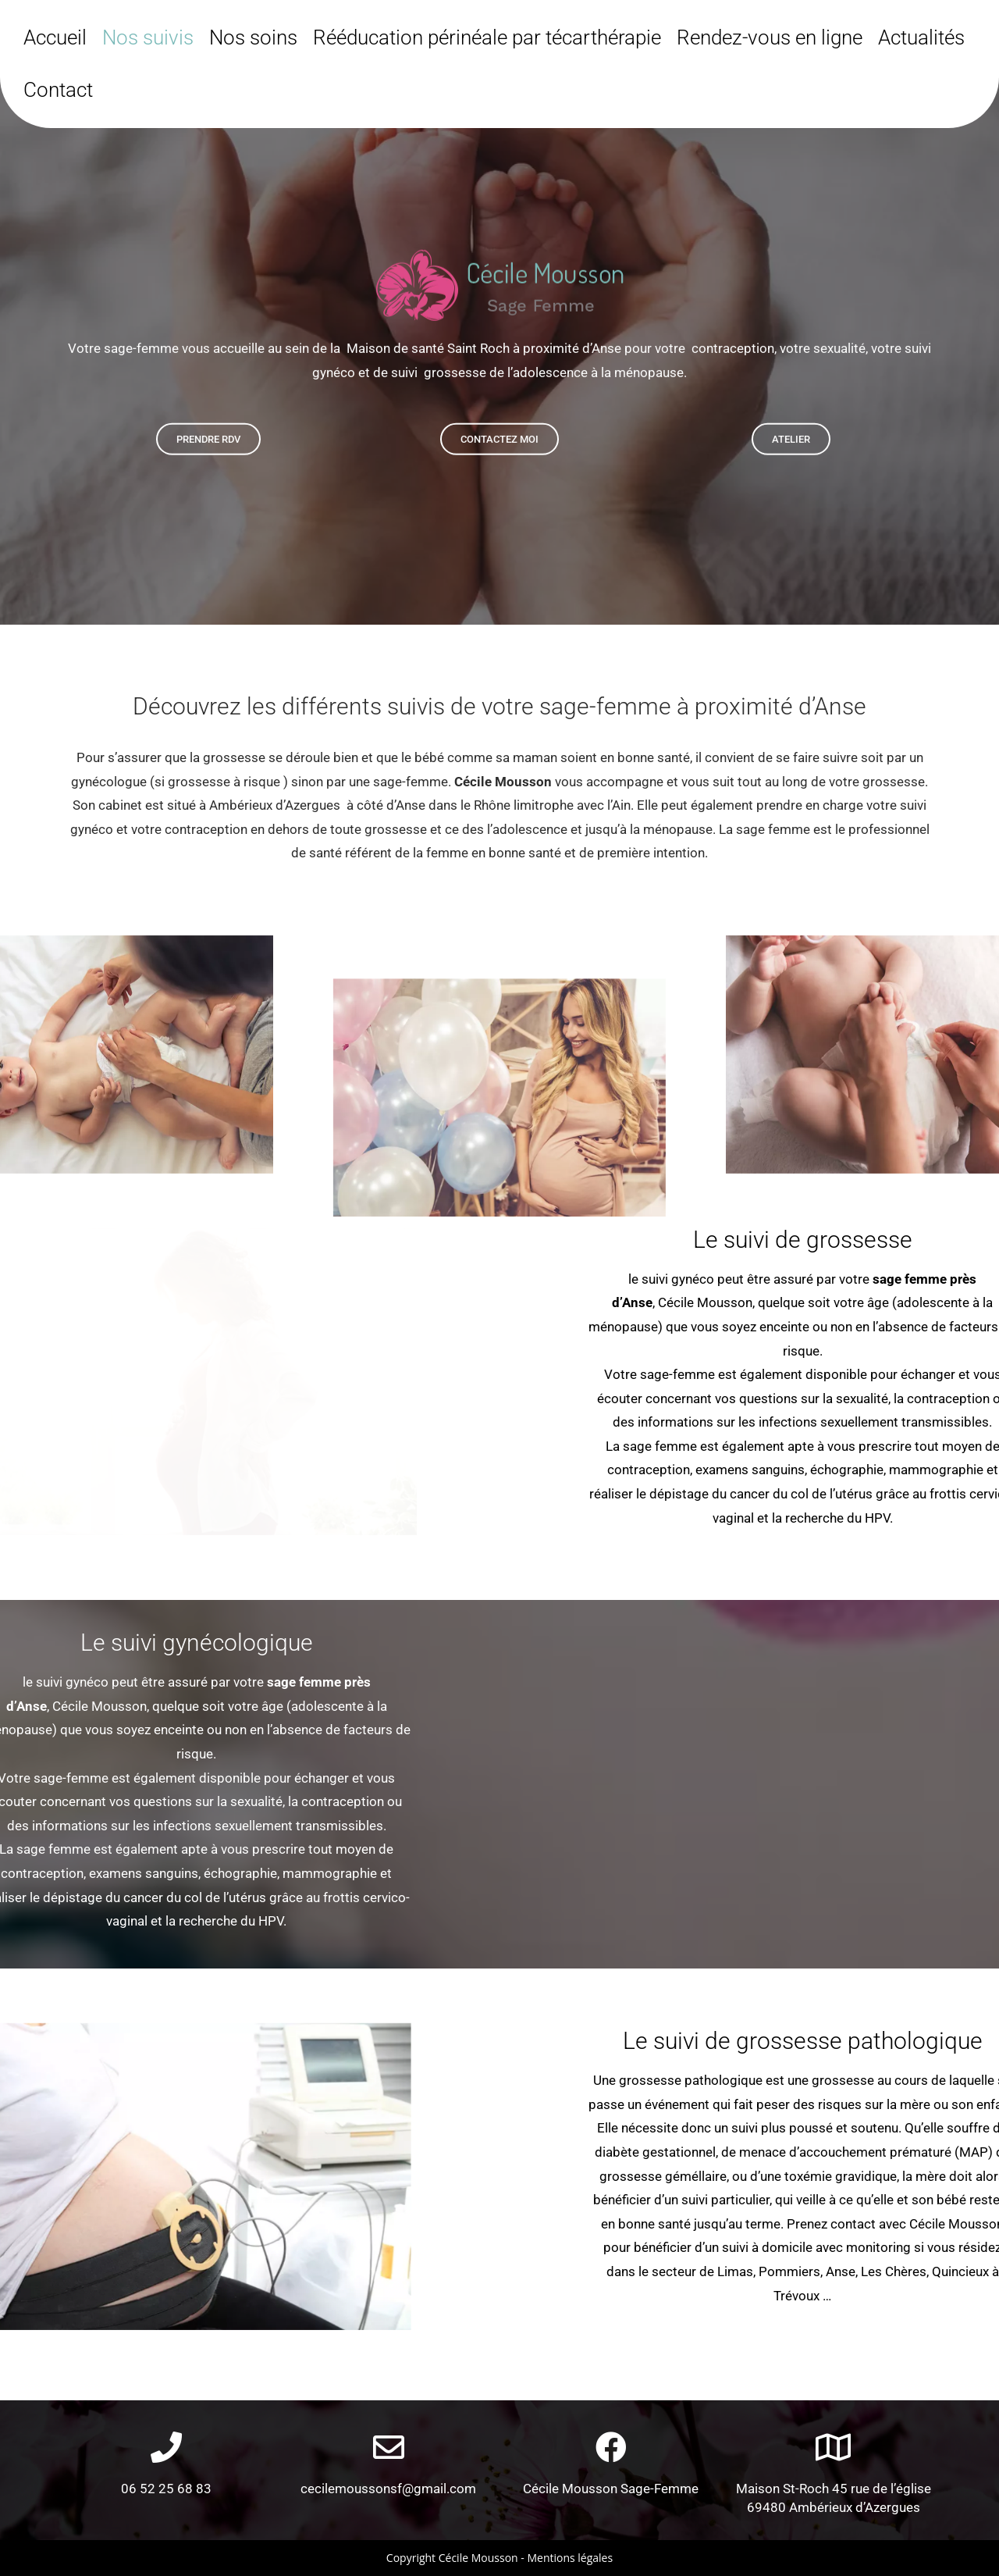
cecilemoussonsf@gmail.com (388, 2488)
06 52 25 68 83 (166, 2488)
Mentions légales (570, 2557)
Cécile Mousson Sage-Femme (611, 2488)
